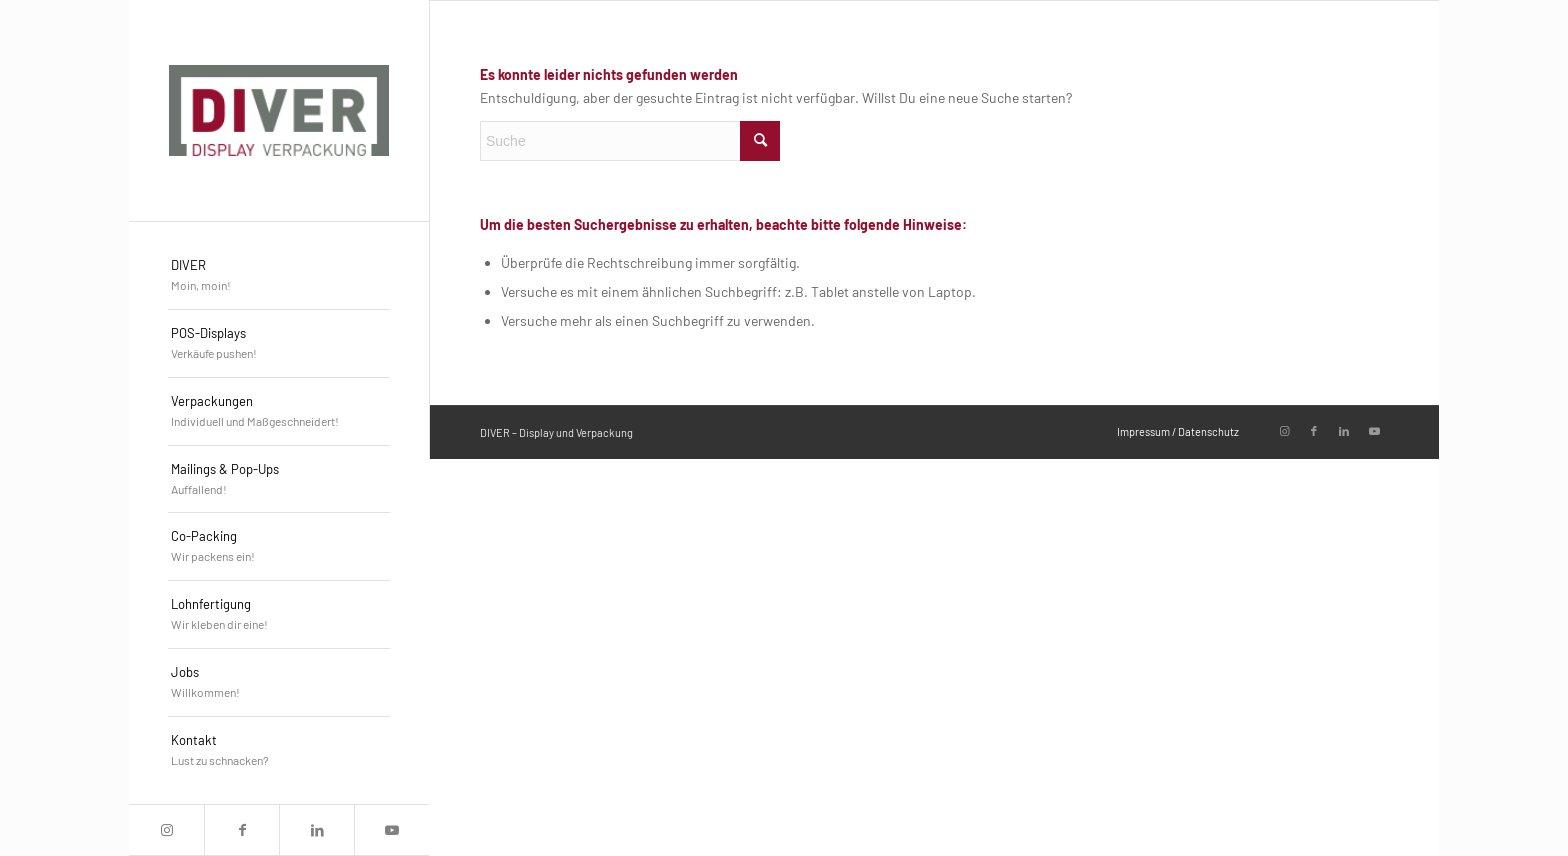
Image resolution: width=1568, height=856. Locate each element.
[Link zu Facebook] (241, 830)
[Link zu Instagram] (166, 830)
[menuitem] (279, 276)
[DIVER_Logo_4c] (279, 110)
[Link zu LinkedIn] (316, 830)
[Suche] (630, 141)
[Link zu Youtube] (391, 830)
